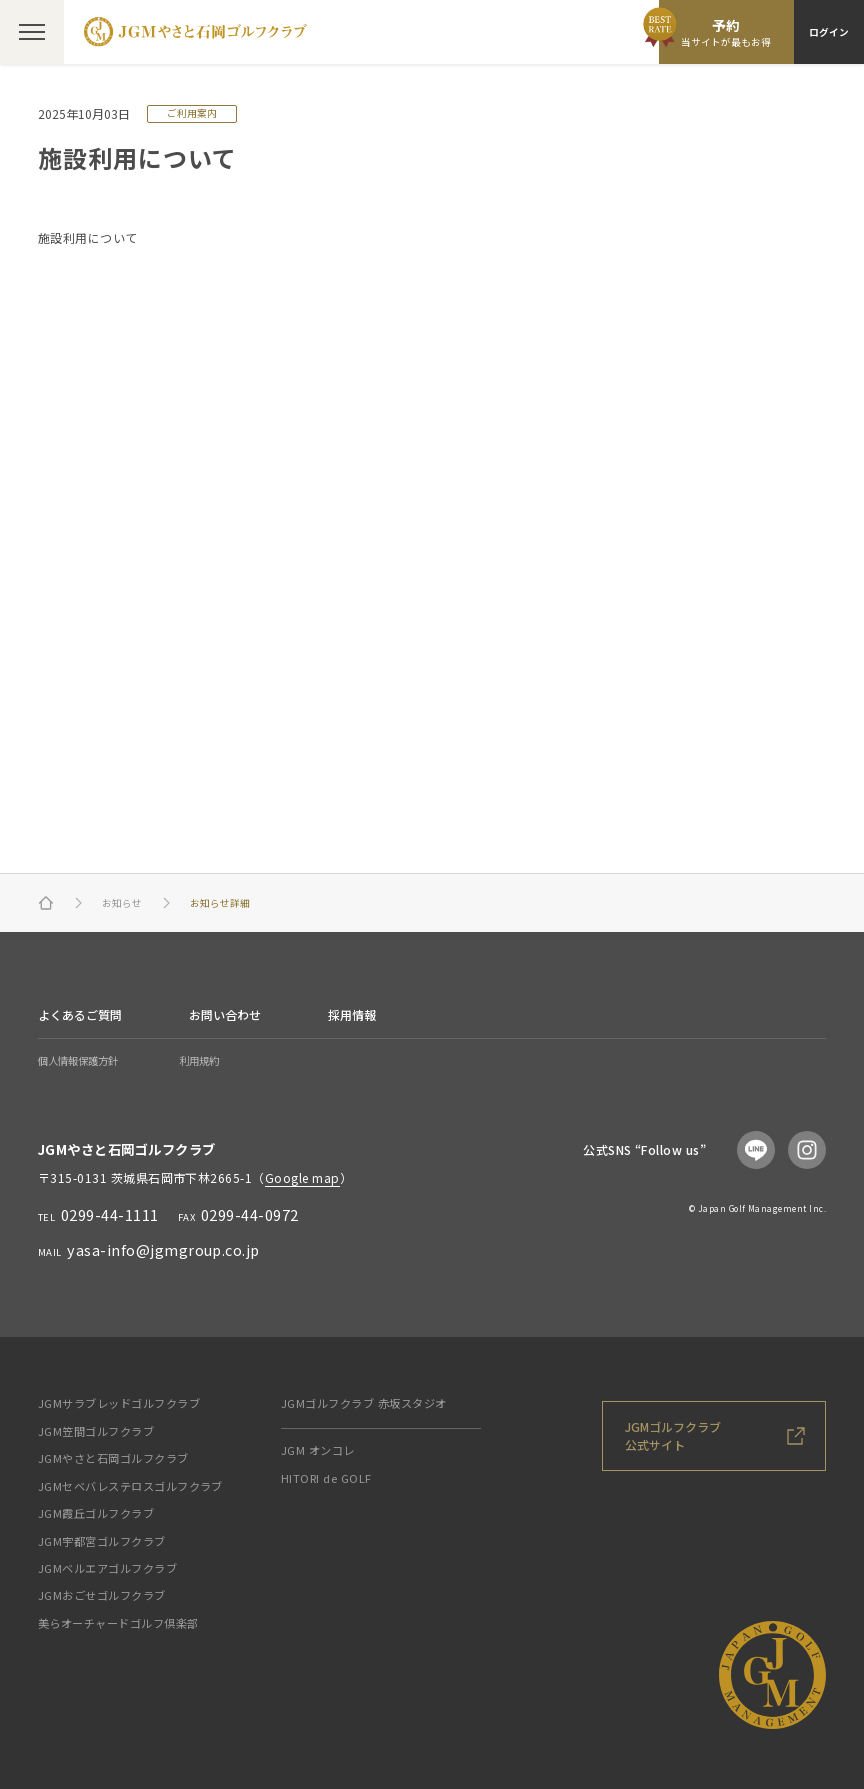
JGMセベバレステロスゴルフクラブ (130, 1486)
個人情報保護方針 (78, 1060)
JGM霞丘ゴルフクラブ (96, 1513)
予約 (726, 32)
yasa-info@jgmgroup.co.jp (163, 1249)
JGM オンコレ (318, 1450)
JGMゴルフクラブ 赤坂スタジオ (364, 1403)
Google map (302, 1177)
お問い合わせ (225, 1014)
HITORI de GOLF (326, 1478)
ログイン (829, 32)
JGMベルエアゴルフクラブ (107, 1568)
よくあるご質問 (80, 1014)
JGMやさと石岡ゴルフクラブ (113, 1458)
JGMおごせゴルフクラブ (102, 1595)
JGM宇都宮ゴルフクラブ (102, 1541)
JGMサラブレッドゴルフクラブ (119, 1403)
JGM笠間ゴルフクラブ (96, 1431)
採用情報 (352, 1014)
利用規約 (199, 1060)
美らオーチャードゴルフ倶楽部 (118, 1623)
